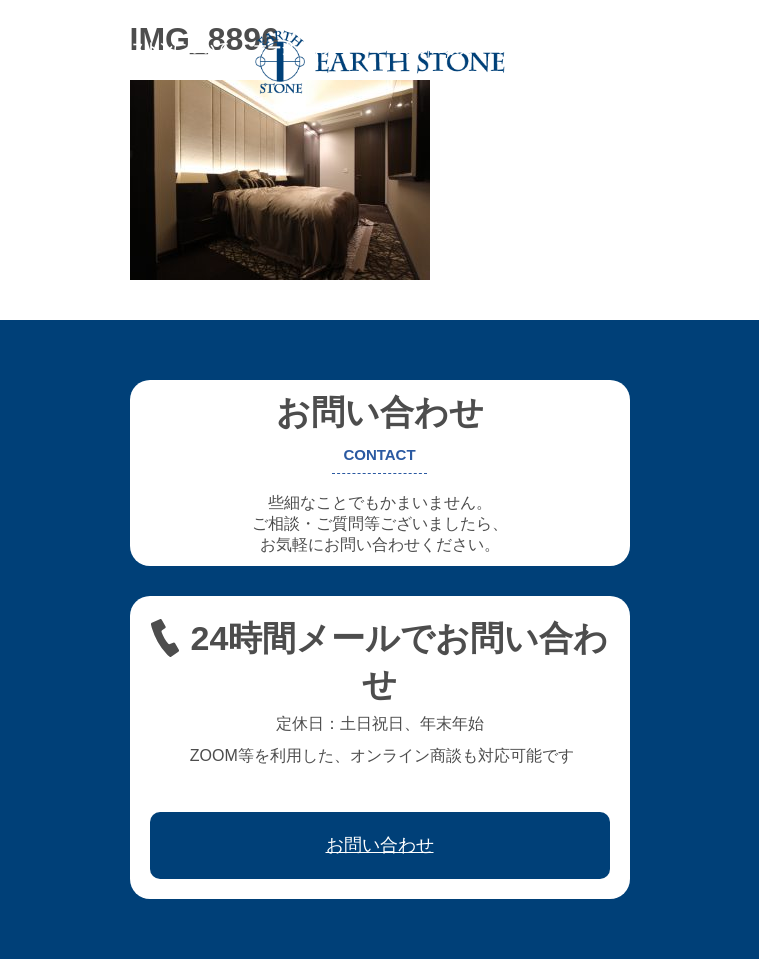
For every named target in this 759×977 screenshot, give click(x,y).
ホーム (44, 48)
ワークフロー (633, 48)
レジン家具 (532, 48)
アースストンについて (159, 48)
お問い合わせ (173, 62)
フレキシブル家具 (417, 48)
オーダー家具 (295, 48)
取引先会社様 (65, 62)
